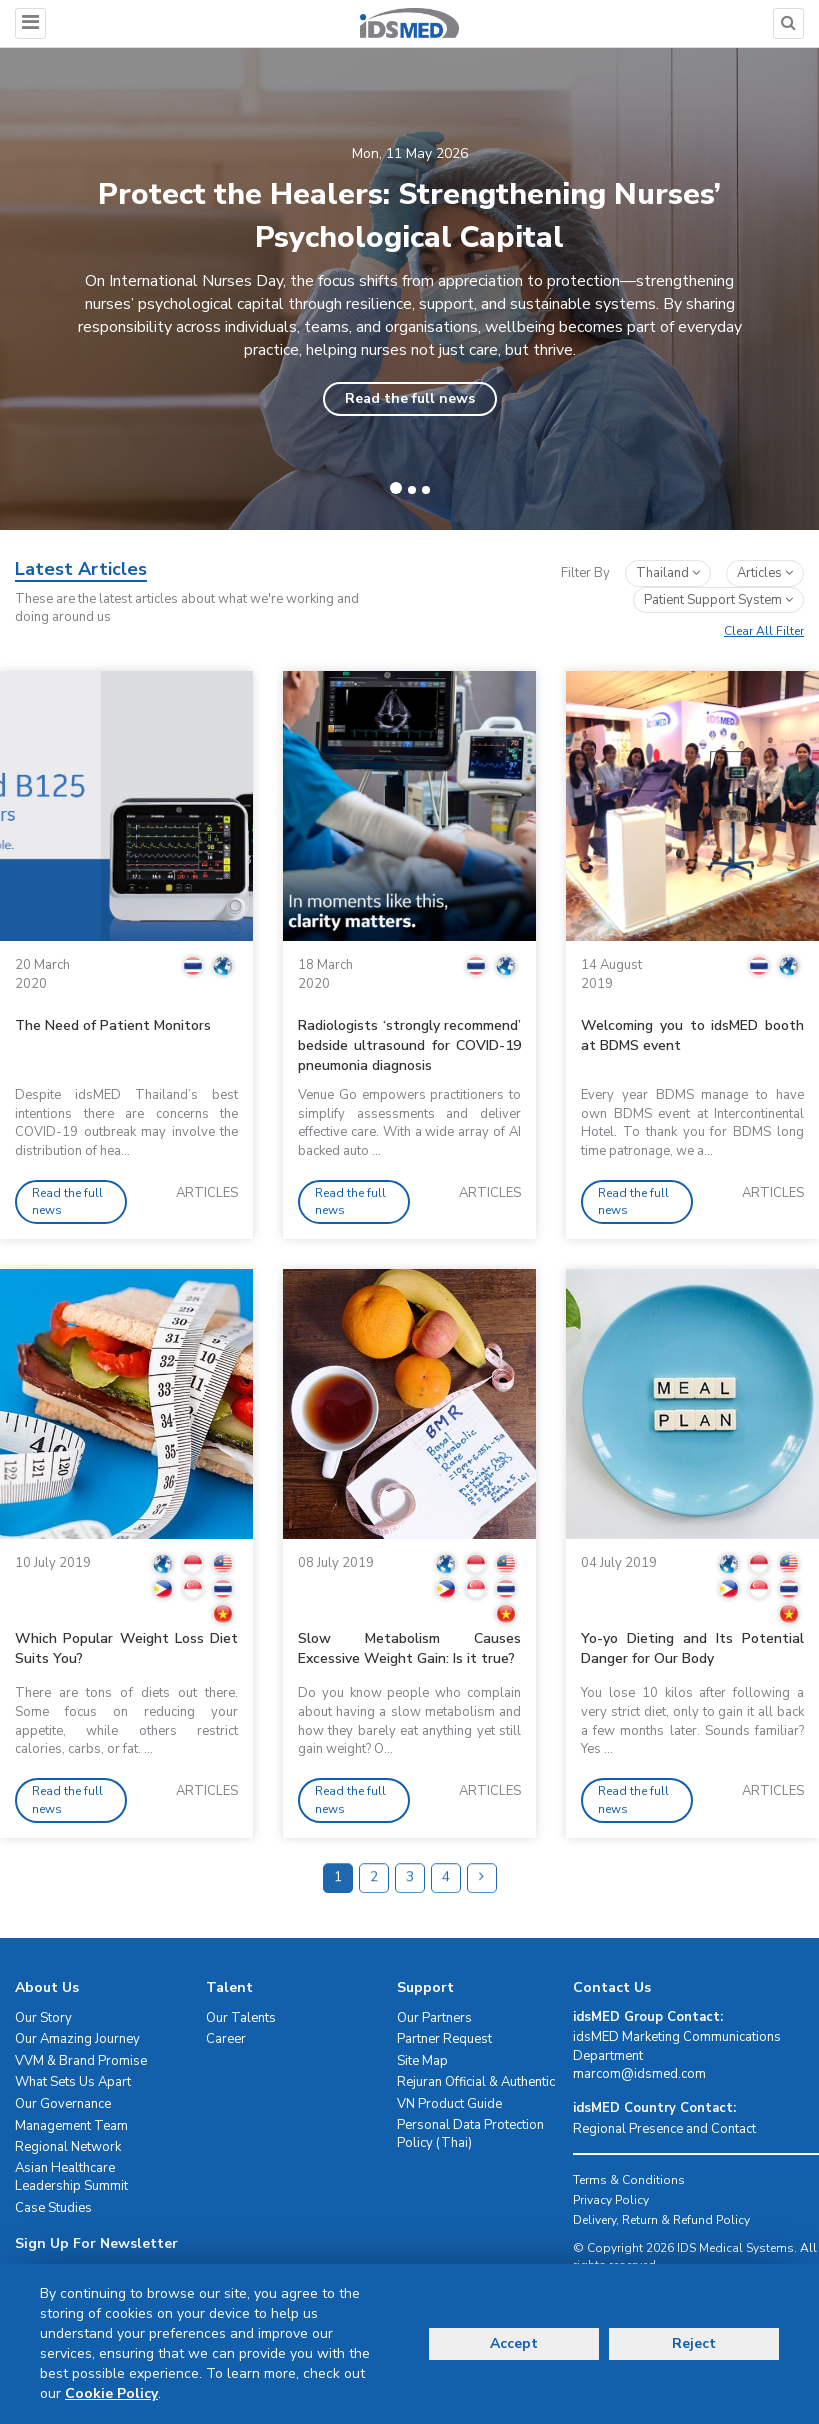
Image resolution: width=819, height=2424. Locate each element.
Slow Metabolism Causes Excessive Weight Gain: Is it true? (409, 1648)
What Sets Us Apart (73, 2082)
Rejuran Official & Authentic (476, 2082)
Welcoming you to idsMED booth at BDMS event (692, 1035)
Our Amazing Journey (77, 2039)
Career (226, 2039)
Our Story (43, 2018)
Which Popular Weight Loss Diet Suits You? (126, 1648)
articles (765, 573)
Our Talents (241, 2018)
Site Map (422, 2061)
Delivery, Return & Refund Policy (661, 2220)
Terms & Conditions (629, 2180)
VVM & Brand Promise (81, 2061)
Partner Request (444, 2039)
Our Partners (434, 2018)
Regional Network (68, 2147)
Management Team (71, 2126)
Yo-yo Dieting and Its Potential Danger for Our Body (692, 1648)
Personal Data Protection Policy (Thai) (470, 2134)
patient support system (718, 600)
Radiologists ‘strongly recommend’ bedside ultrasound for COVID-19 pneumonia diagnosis (409, 1045)
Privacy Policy (611, 2200)
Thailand (668, 573)
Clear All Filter (764, 631)
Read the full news (410, 398)
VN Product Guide (449, 2104)
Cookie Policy (111, 2393)
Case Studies (53, 2208)
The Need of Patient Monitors (113, 1025)
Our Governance (63, 2104)
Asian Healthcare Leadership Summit (71, 2177)
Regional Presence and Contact (664, 2129)
